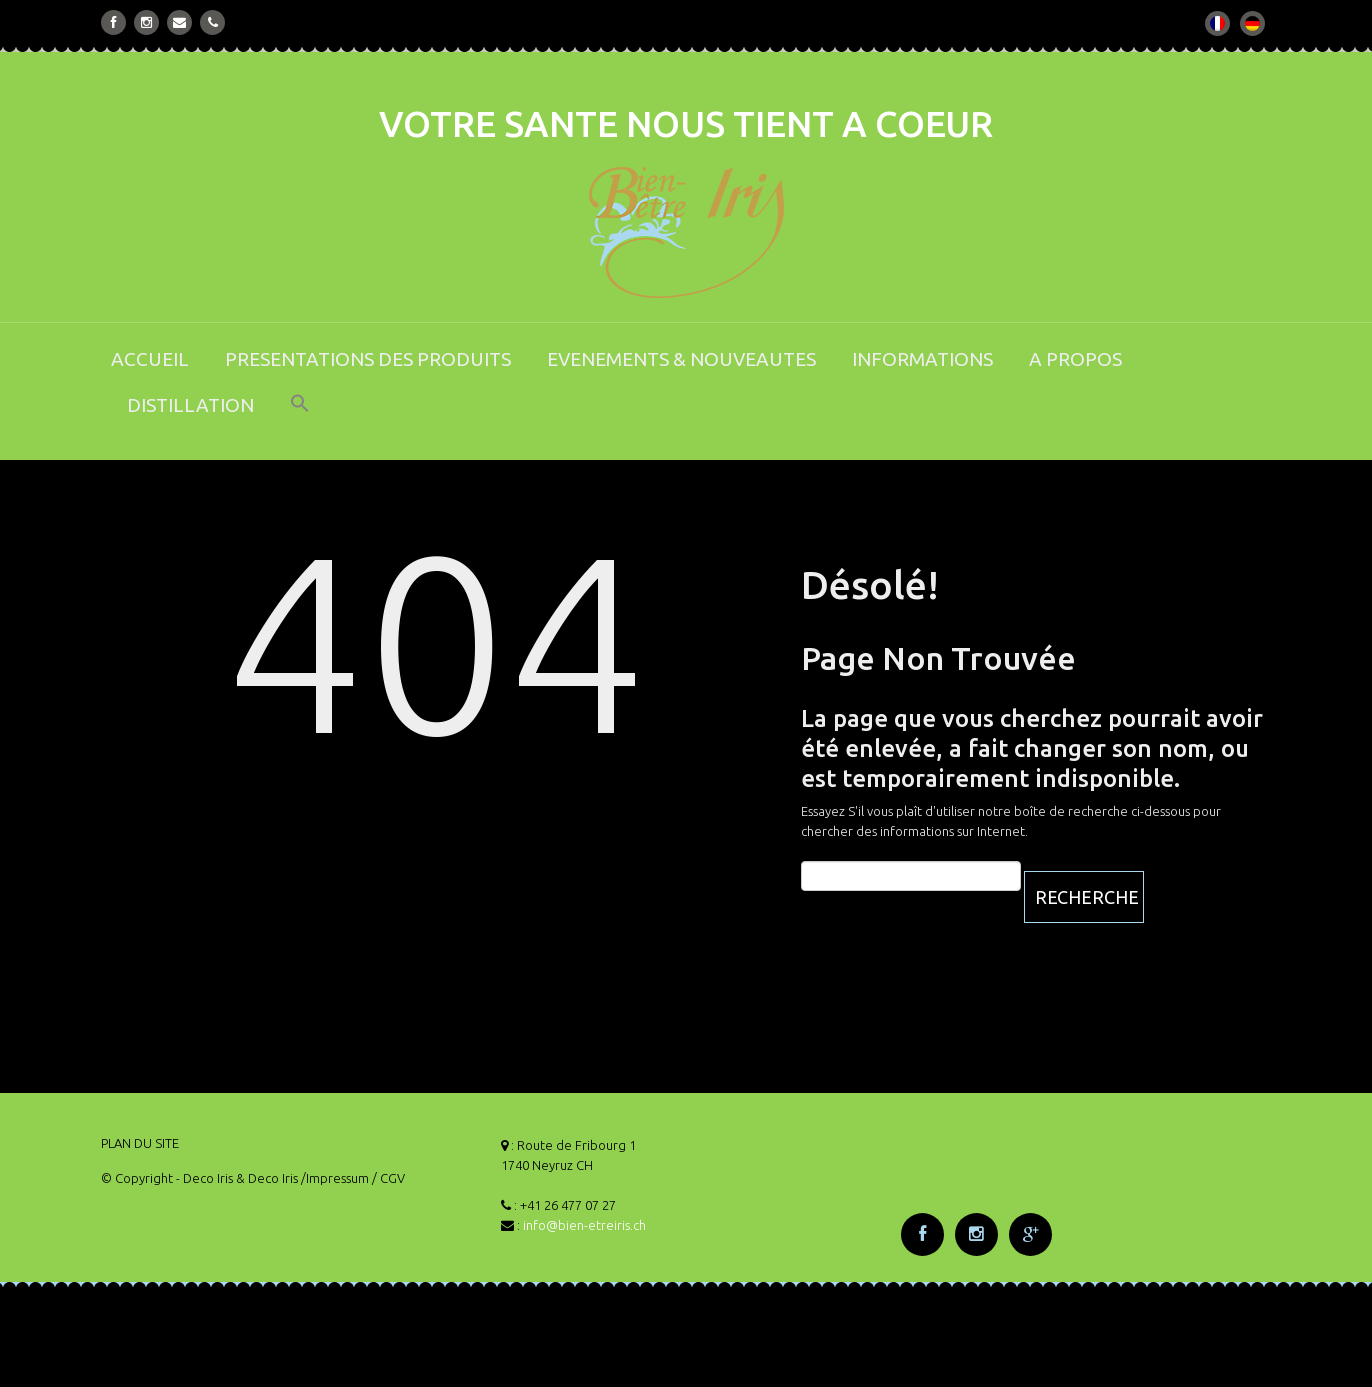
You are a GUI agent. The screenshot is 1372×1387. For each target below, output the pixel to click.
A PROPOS (1075, 359)
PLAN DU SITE (140, 1143)
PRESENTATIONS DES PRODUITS (368, 359)
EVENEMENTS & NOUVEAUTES (681, 359)
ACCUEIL (150, 359)
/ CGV (388, 1178)
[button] (300, 416)
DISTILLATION (190, 405)
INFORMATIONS (922, 359)
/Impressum (335, 1178)
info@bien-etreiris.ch (584, 1225)
